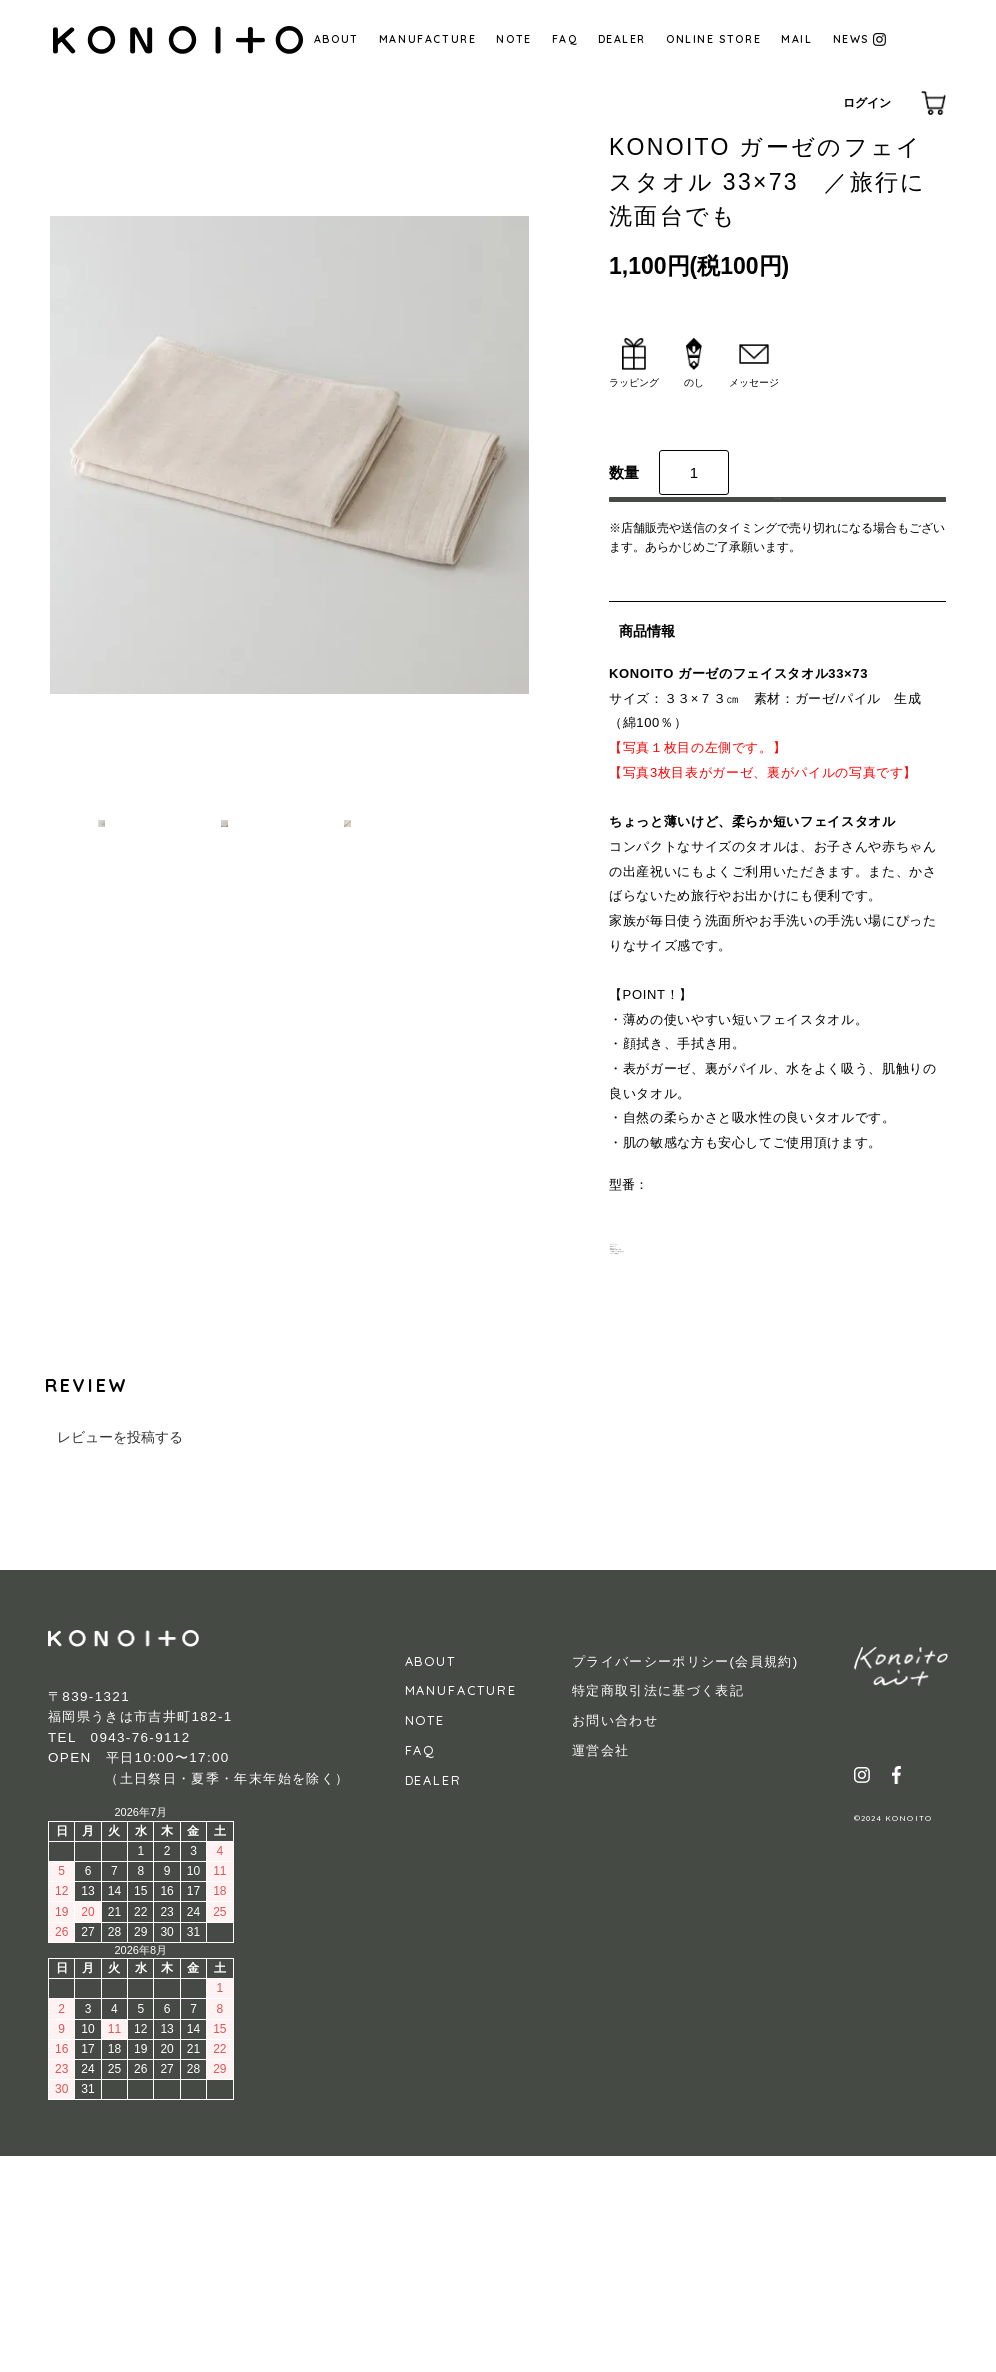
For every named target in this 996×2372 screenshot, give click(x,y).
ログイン (867, 103)
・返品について (654, 1388)
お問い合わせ (615, 1935)
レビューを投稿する (120, 1653)
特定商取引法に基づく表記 (658, 1906)
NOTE (513, 39)
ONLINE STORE (713, 39)
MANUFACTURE (428, 39)
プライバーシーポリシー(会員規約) (685, 1876)
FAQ (565, 39)
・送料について (654, 1364)
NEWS (859, 39)
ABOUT (336, 39)
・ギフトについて (661, 1341)
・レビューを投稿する (674, 1458)
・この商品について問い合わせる (706, 1434)
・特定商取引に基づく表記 (687, 1411)
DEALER (622, 39)
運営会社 (600, 1965)
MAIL (796, 39)
